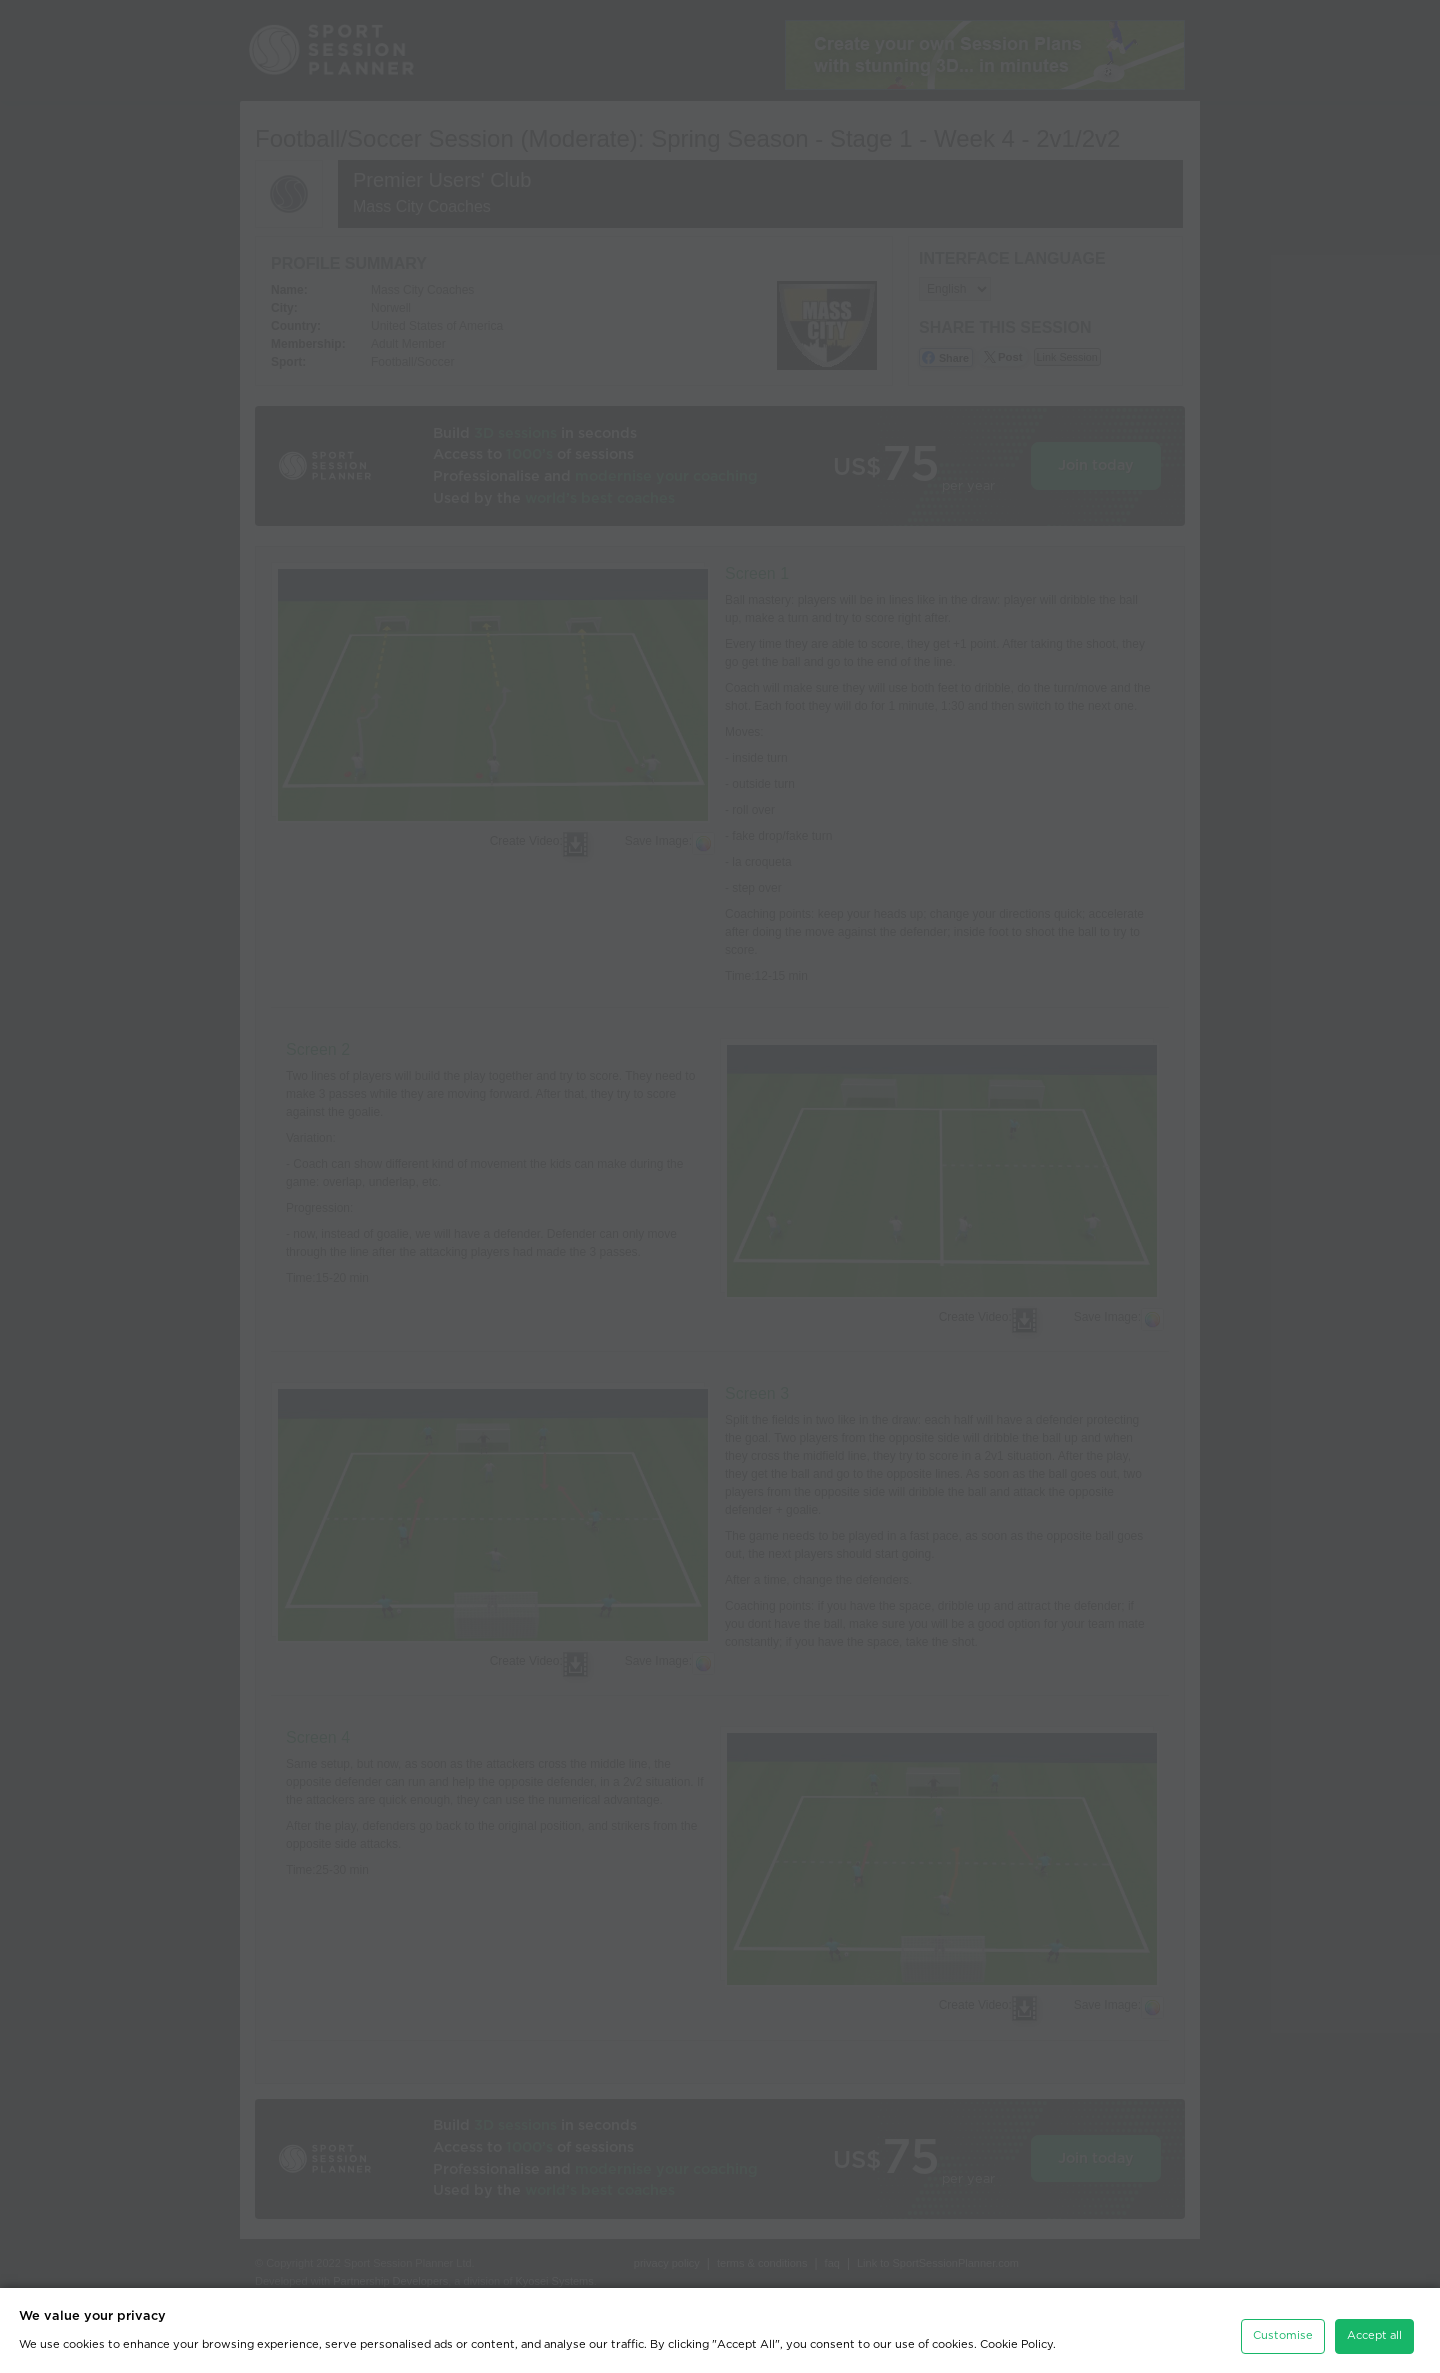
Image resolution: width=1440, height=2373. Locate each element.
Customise (1283, 2328)
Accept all (1374, 2328)
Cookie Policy (1016, 2337)
